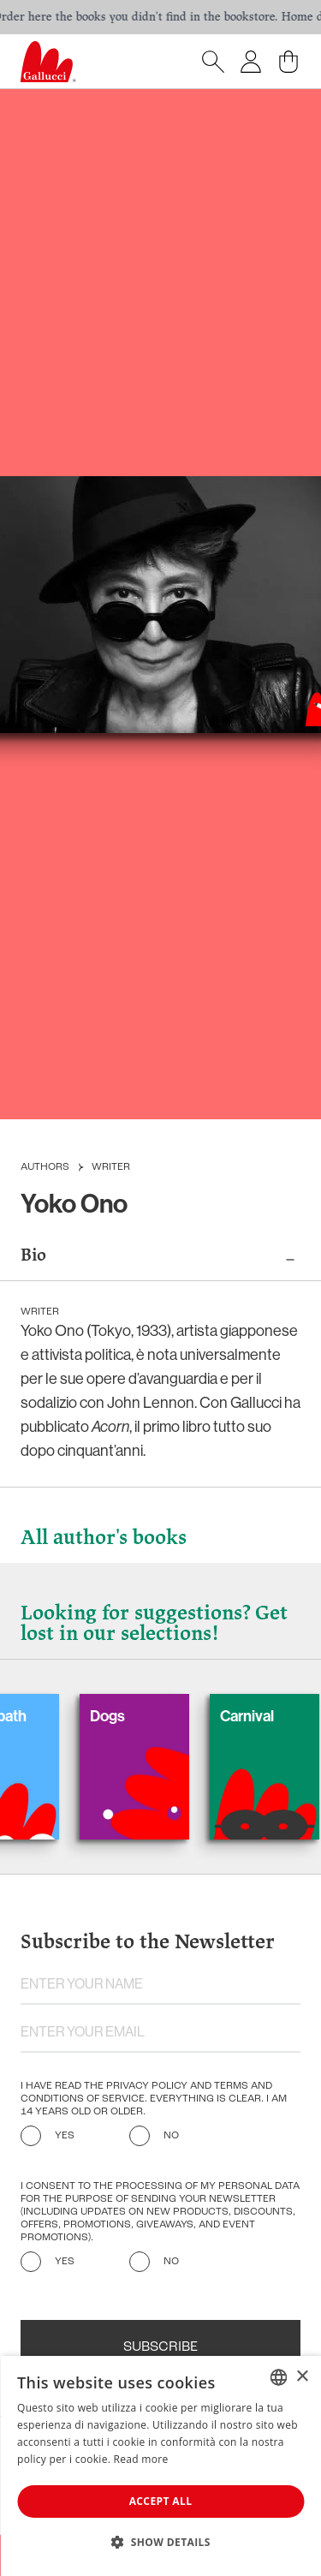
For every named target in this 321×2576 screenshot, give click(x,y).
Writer (111, 1167)
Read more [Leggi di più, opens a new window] (141, 2459)
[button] (160, 2541)
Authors (45, 1167)
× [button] (301, 2376)
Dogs (119, 1716)
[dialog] (160, 2466)
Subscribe (160, 2347)
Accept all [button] (161, 2501)
